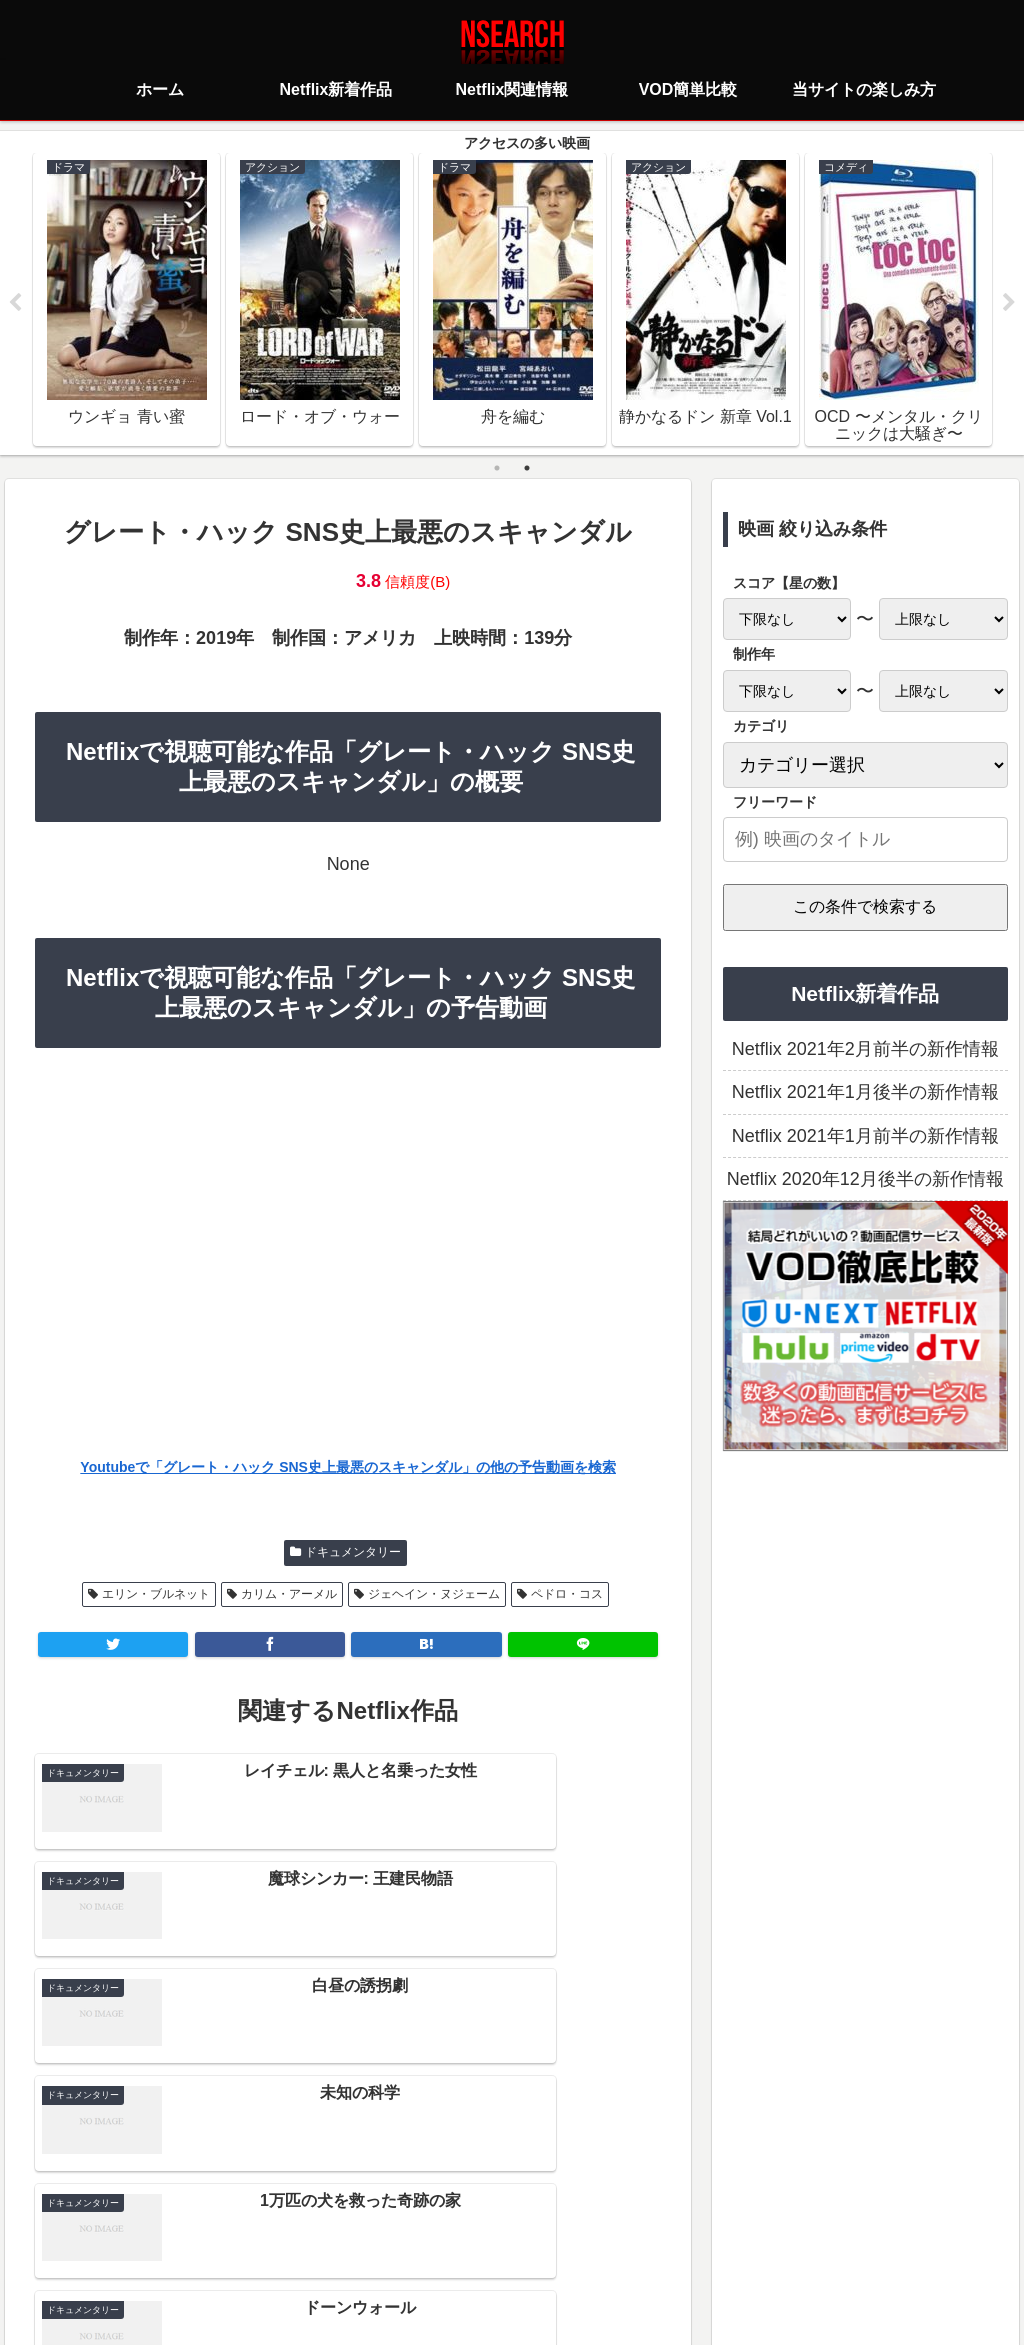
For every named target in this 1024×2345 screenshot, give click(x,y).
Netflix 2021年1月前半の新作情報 (865, 1137)
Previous (15, 304)
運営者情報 (666, 2241)
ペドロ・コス (567, 1595)
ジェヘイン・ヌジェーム (434, 1595)
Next (1009, 304)
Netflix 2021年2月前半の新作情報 (865, 1050)
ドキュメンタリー (353, 1553)
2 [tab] (527, 469)
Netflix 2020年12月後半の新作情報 (865, 1180)
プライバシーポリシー (393, 2241)
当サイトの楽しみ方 (547, 2241)
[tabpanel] (126, 300)
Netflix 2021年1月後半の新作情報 (865, 1093)
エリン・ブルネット (156, 1595)
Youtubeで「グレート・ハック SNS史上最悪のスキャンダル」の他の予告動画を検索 (348, 1468)
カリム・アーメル (289, 1595)
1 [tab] (497, 469)
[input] (865, 840)
